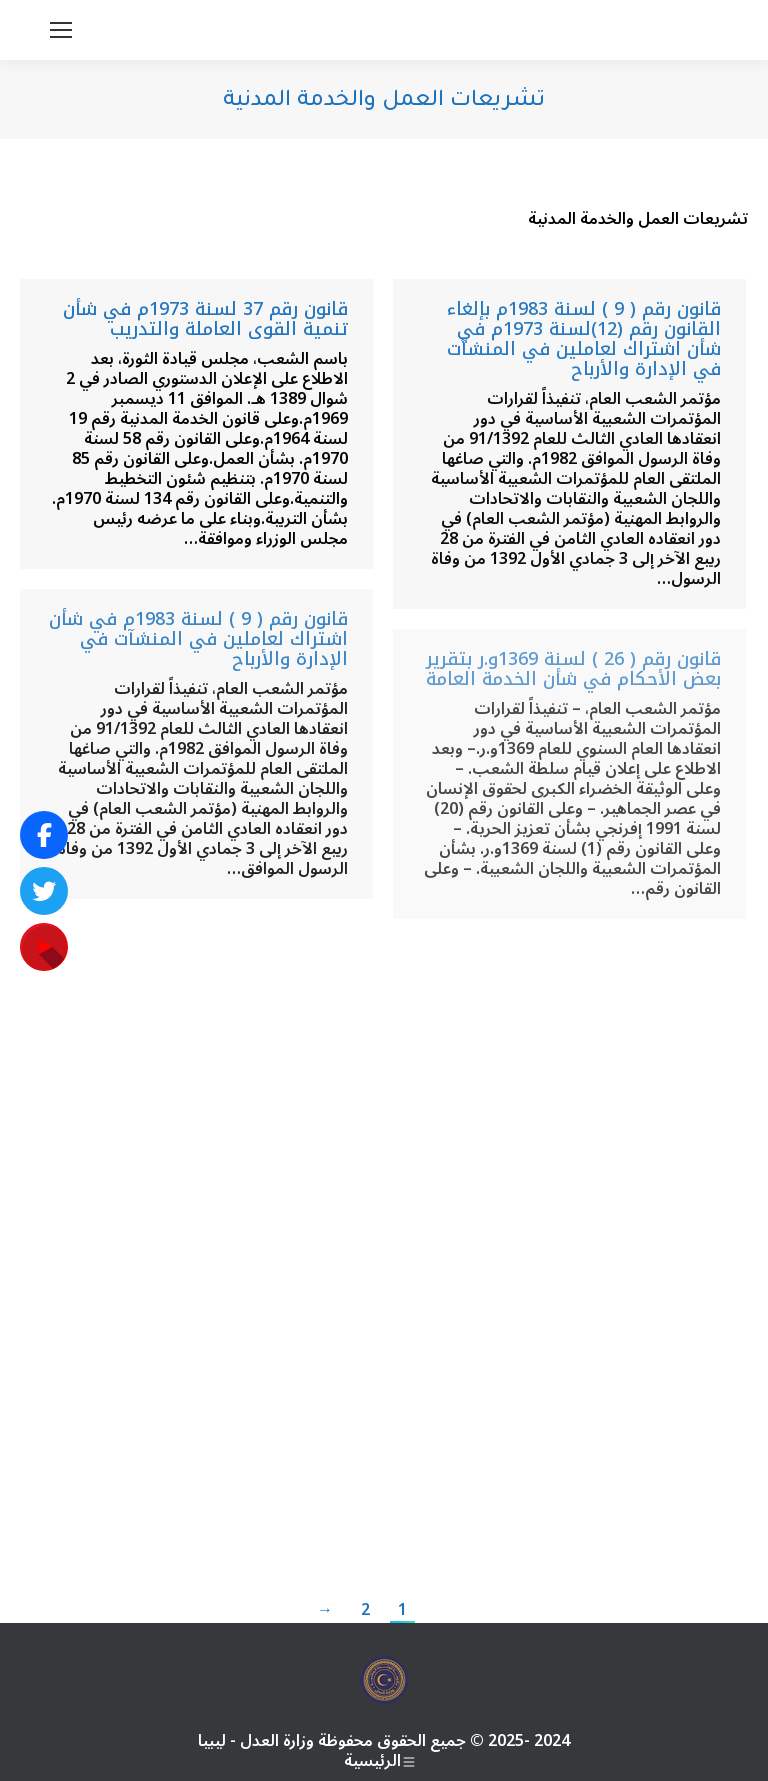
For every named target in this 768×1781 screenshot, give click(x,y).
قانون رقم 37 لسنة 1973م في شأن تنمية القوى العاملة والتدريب (205, 319)
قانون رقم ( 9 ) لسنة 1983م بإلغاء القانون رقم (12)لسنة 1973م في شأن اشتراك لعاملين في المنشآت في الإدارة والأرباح (584, 339)
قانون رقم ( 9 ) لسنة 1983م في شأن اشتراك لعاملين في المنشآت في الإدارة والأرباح (198, 639)
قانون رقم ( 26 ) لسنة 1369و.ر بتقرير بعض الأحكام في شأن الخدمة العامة (573, 669)
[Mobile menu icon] (61, 30)
